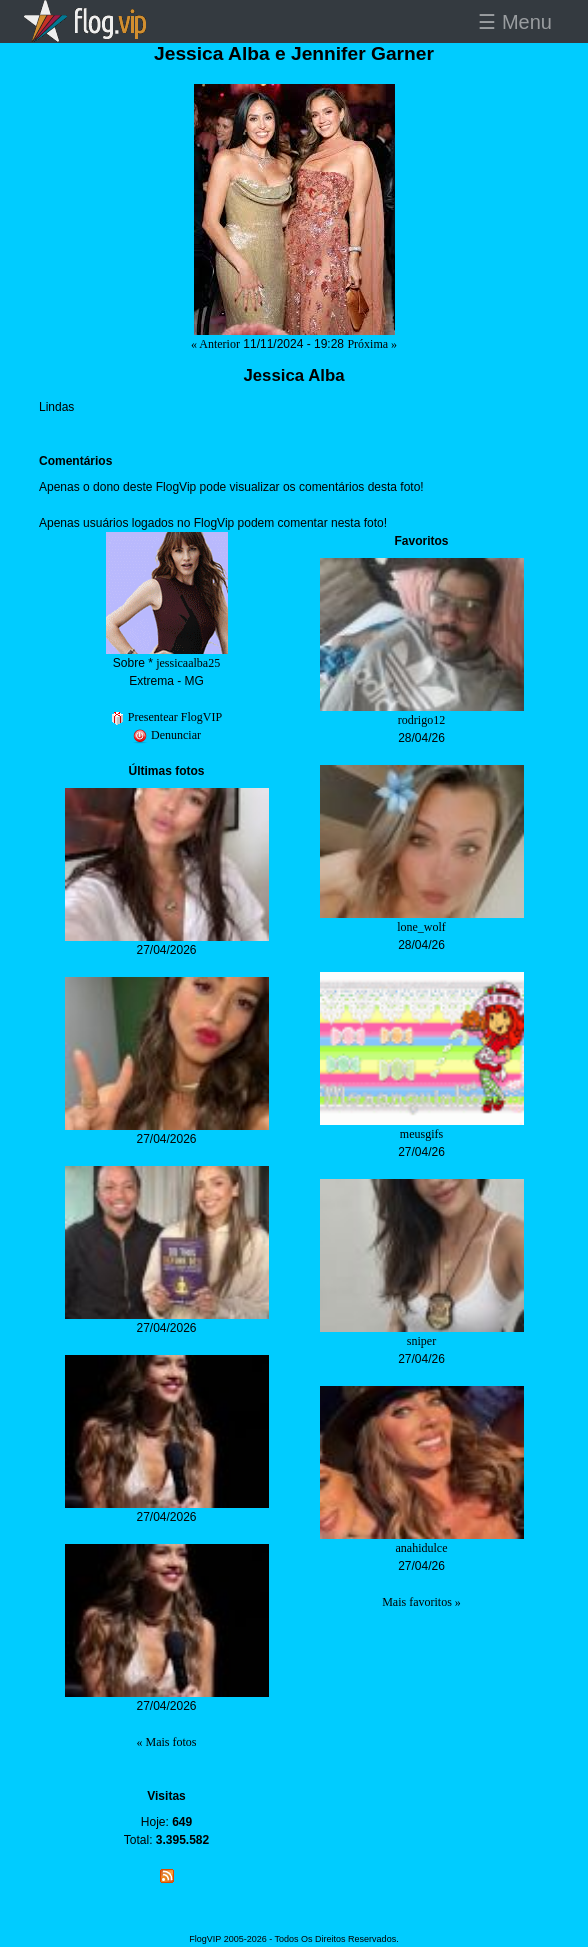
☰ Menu (515, 22)
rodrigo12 (421, 720)
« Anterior (215, 344)
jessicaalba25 (188, 663)
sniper (421, 1341)
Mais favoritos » (421, 1602)
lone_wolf (421, 927)
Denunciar (166, 735)
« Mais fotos (167, 1742)
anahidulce (422, 1548)
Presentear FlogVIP (166, 717)
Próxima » (372, 344)
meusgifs (421, 1134)
